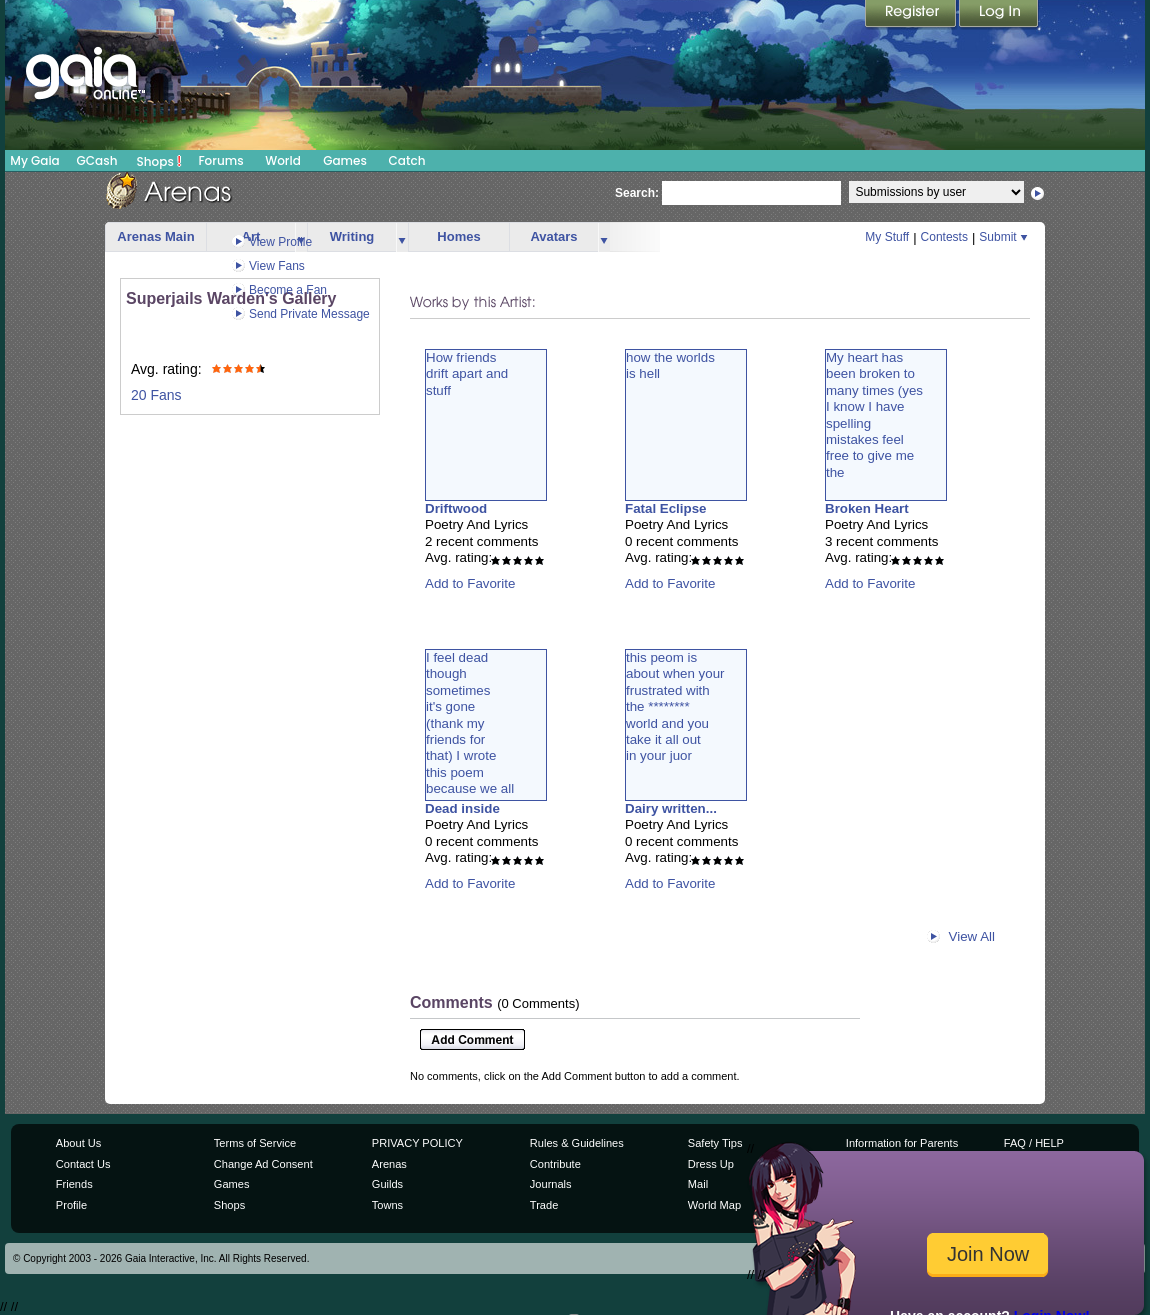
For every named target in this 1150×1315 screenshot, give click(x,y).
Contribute (555, 1164)
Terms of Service (255, 1143)
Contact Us (83, 1164)
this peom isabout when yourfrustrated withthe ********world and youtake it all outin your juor (675, 706)
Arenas (389, 1164)
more (402, 237)
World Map (714, 1205)
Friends (74, 1184)
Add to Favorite (470, 583)
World (283, 160)
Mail (698, 1184)
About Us (78, 1143)
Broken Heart (867, 508)
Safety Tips (715, 1143)
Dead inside (462, 808)
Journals (551, 1184)
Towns (387, 1205)
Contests (944, 237)
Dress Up (711, 1164)
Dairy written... (671, 808)
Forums (220, 160)
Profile (71, 1205)
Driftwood (456, 508)
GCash (97, 160)
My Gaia (34, 160)
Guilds (387, 1184)
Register (912, 15)
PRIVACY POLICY (417, 1143)
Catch (407, 160)
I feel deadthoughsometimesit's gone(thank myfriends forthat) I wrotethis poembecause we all (470, 723)
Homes (458, 236)
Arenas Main (155, 236)
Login (999, 15)
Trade (544, 1205)
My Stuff (887, 237)
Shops (159, 161)
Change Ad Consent (263, 1164)
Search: (637, 193)
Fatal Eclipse (666, 508)
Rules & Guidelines (577, 1143)
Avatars (553, 236)
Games (345, 160)
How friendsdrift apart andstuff (467, 374)
